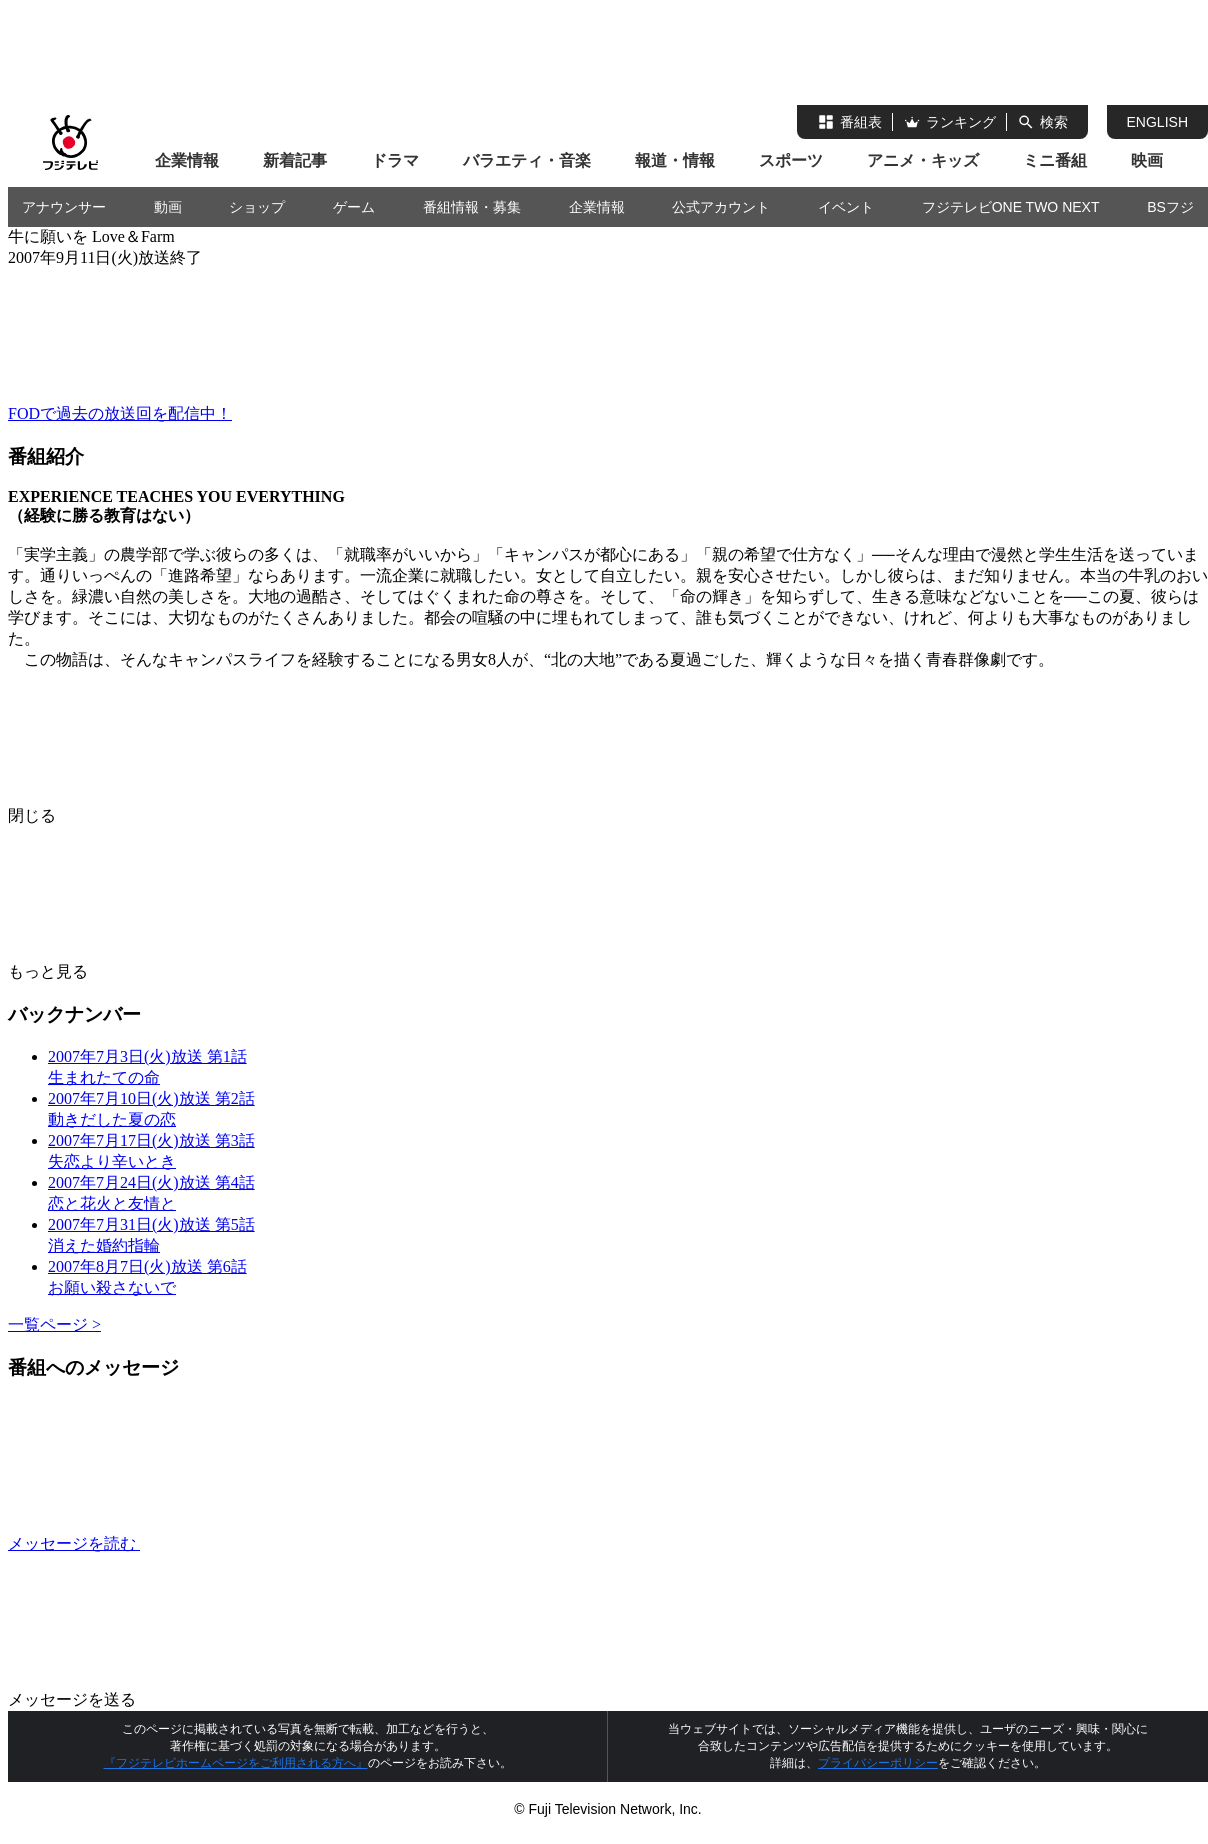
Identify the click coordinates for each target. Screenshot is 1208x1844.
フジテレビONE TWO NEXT (1011, 207)
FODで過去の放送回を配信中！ (120, 413)
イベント (846, 207)
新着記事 (295, 160)
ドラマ (395, 160)
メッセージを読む (224, 1543)
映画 (1147, 160)
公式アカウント (721, 207)
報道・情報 (675, 160)
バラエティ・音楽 (527, 160)
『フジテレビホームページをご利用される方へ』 (236, 1763)
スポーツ (791, 160)
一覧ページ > (54, 1324)
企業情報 (187, 160)
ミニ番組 (1055, 160)
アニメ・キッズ (923, 160)
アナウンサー (64, 207)
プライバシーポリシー (878, 1763)
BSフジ (1170, 207)
